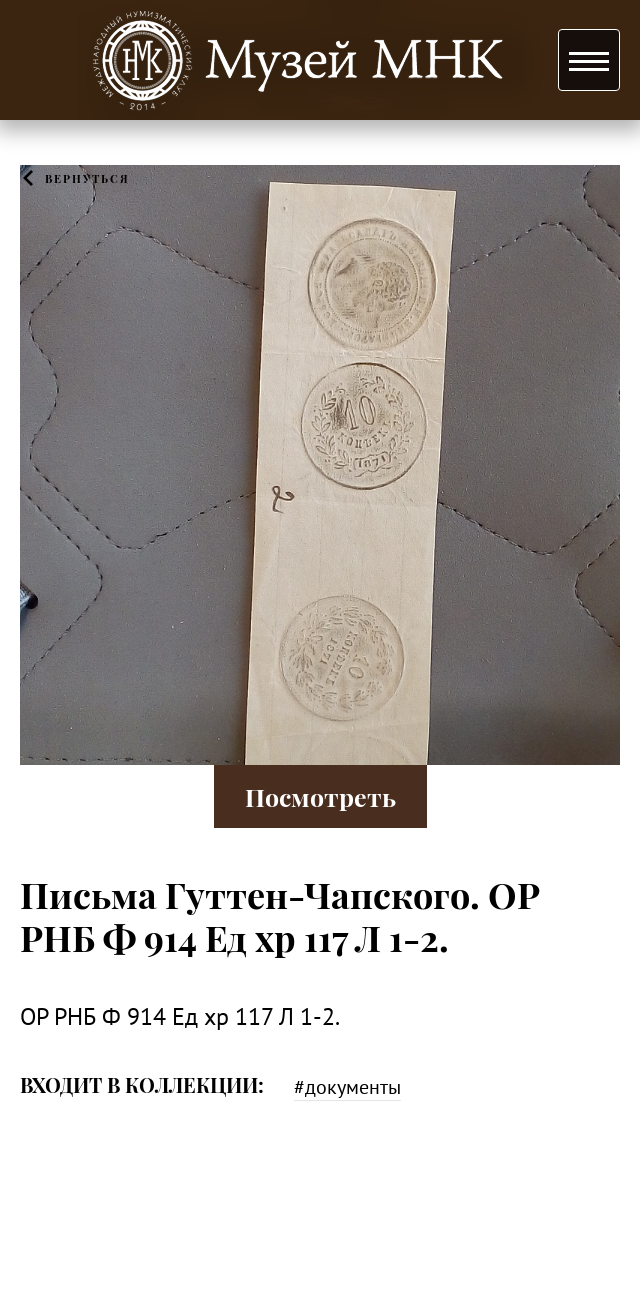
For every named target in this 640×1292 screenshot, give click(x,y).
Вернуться (87, 178)
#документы (347, 1087)
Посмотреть (320, 796)
